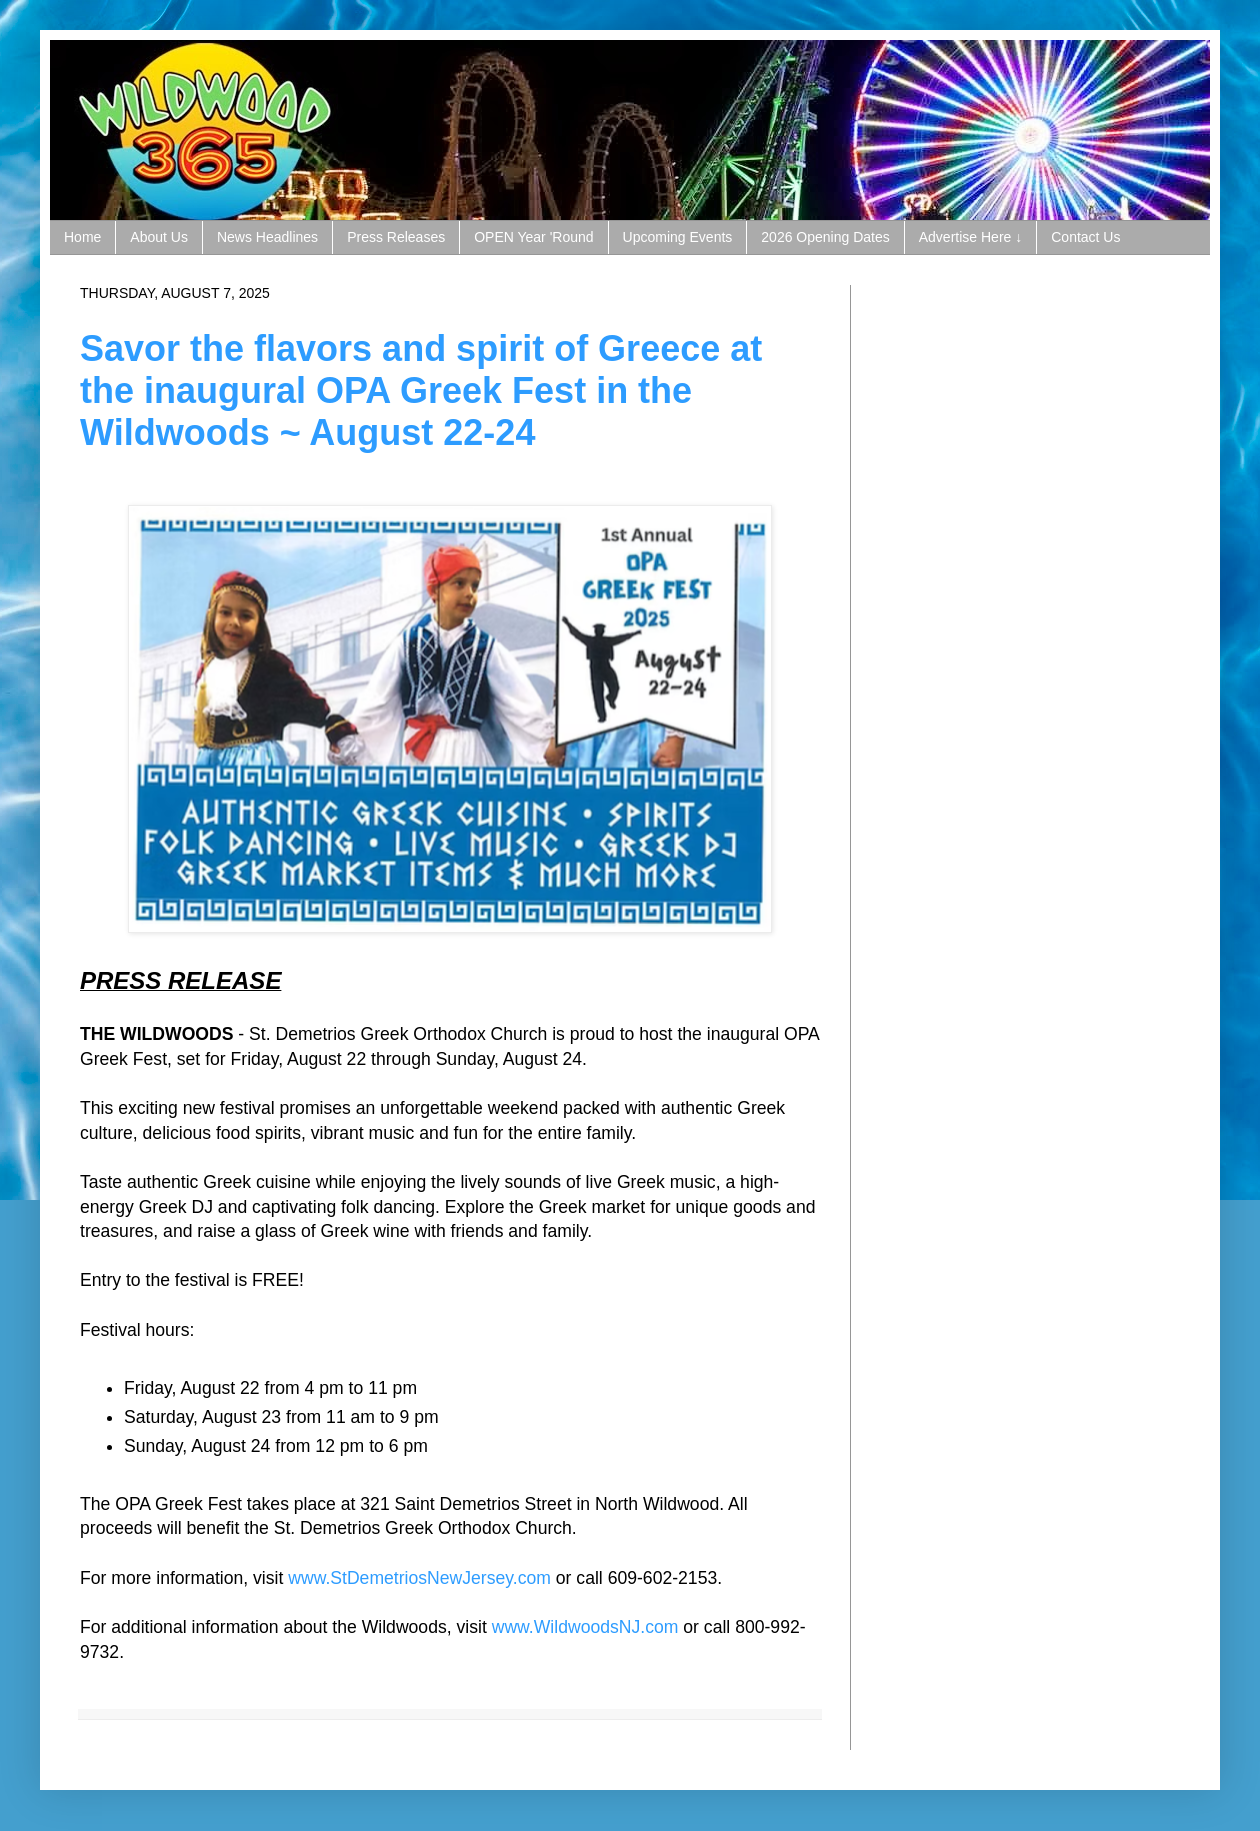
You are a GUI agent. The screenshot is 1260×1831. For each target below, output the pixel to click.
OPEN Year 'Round (533, 237)
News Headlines (267, 237)
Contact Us (1085, 237)
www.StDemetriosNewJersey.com (419, 1578)
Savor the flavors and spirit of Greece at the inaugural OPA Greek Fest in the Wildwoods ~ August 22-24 (421, 390)
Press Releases (396, 237)
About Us (159, 237)
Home (82, 237)
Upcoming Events (678, 237)
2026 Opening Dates (825, 237)
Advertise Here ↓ (970, 237)
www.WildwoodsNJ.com (585, 1627)
